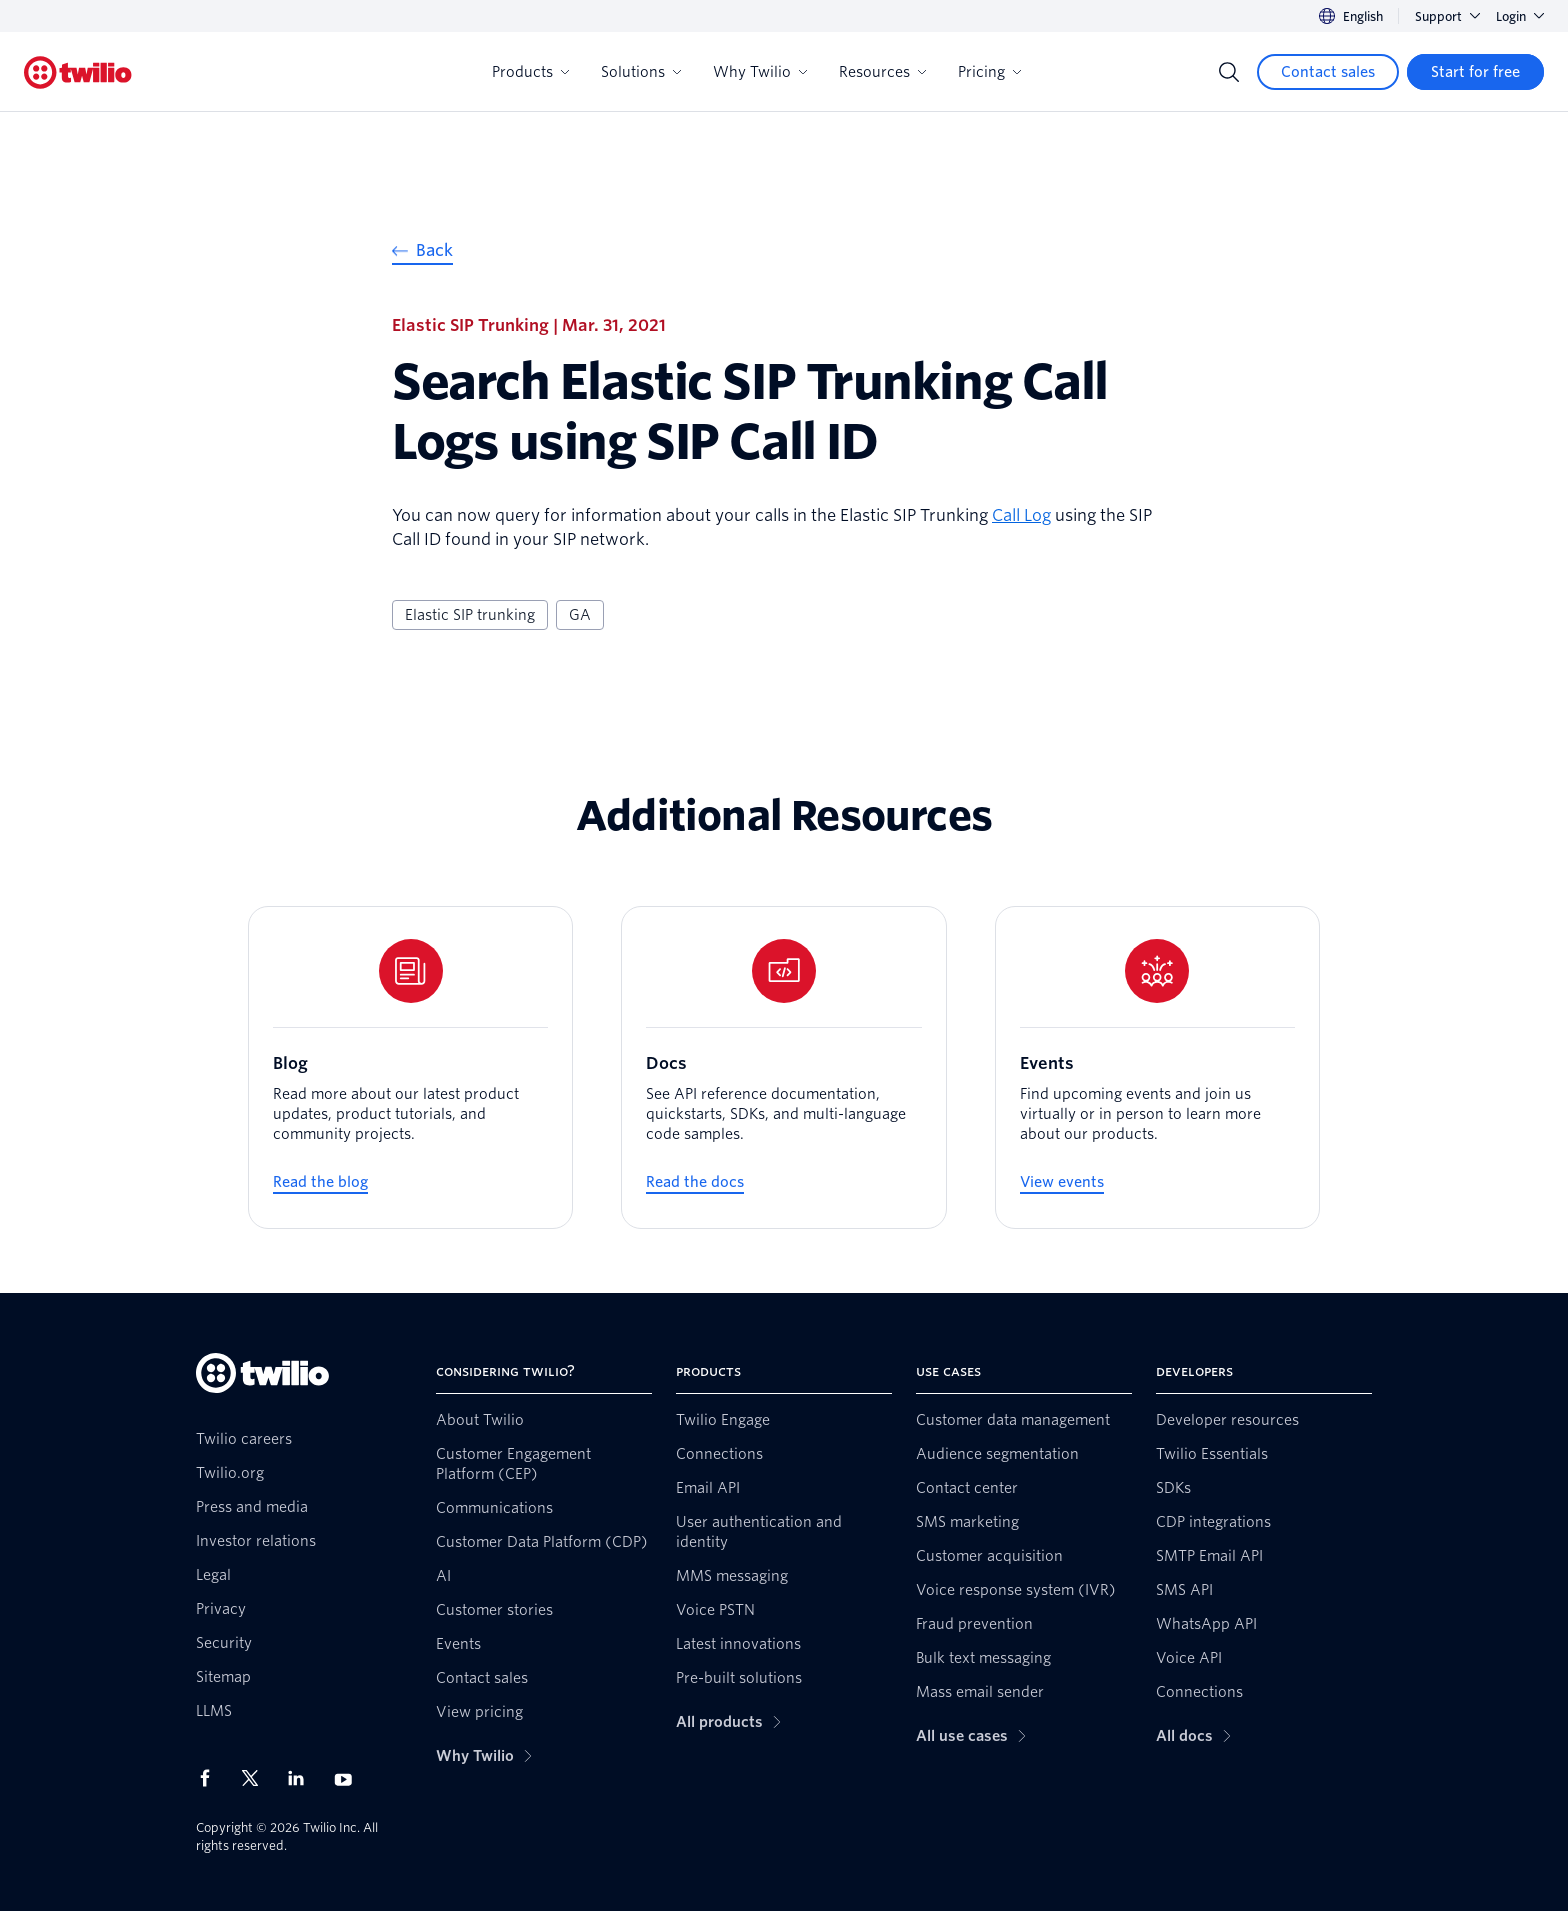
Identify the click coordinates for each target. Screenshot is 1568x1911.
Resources (882, 72)
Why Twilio (760, 72)
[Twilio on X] (257, 1778)
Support (1447, 16)
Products (530, 72)
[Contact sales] (1328, 72)
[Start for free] (1475, 72)
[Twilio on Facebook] (211, 1778)
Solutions (641, 72)
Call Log (1021, 515)
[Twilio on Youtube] (349, 1778)
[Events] (1157, 1067)
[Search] (1229, 72)
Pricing (989, 72)
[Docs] (783, 1067)
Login (1520, 16)
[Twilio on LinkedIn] (303, 1778)
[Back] (422, 253)
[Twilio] (78, 72)
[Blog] (410, 1067)
